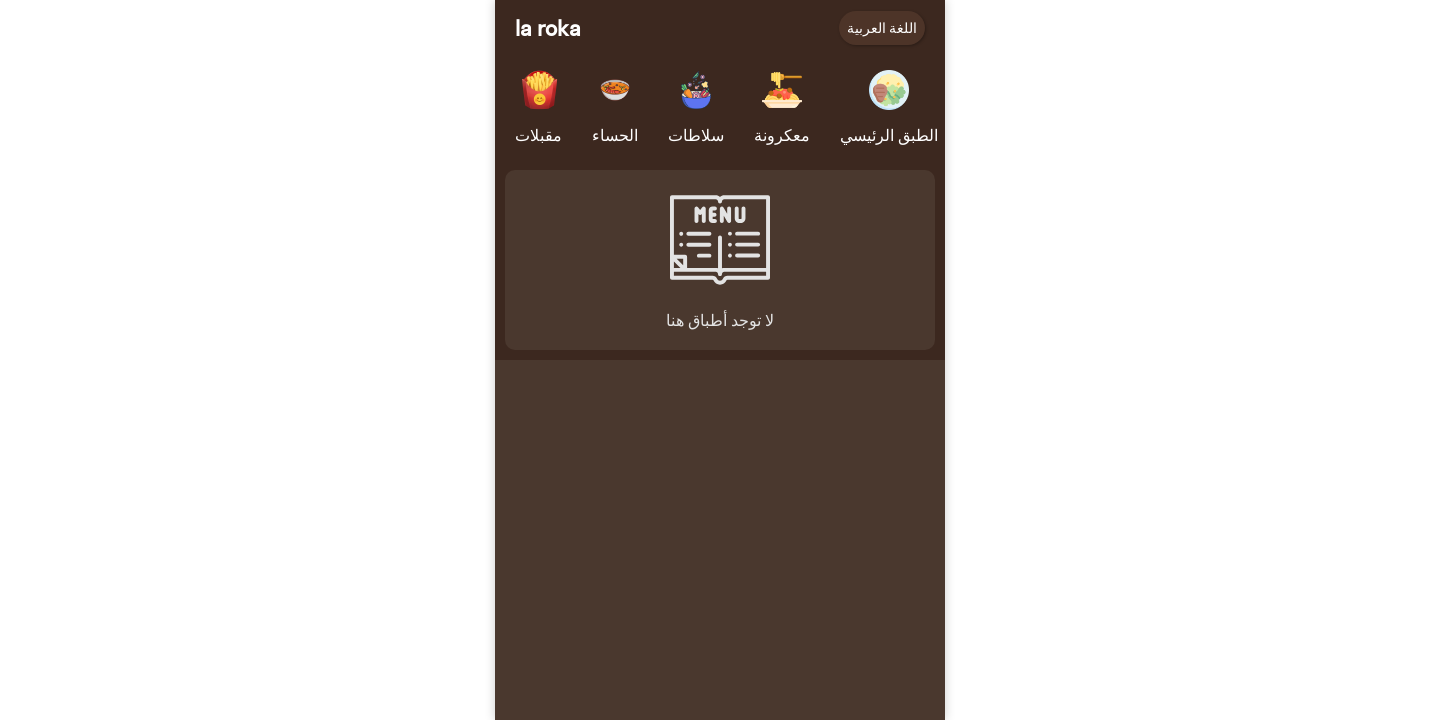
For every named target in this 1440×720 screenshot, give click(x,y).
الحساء (615, 135)
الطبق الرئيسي (889, 135)
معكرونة (782, 135)
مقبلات (538, 135)
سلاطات (696, 135)
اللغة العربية (882, 28)
